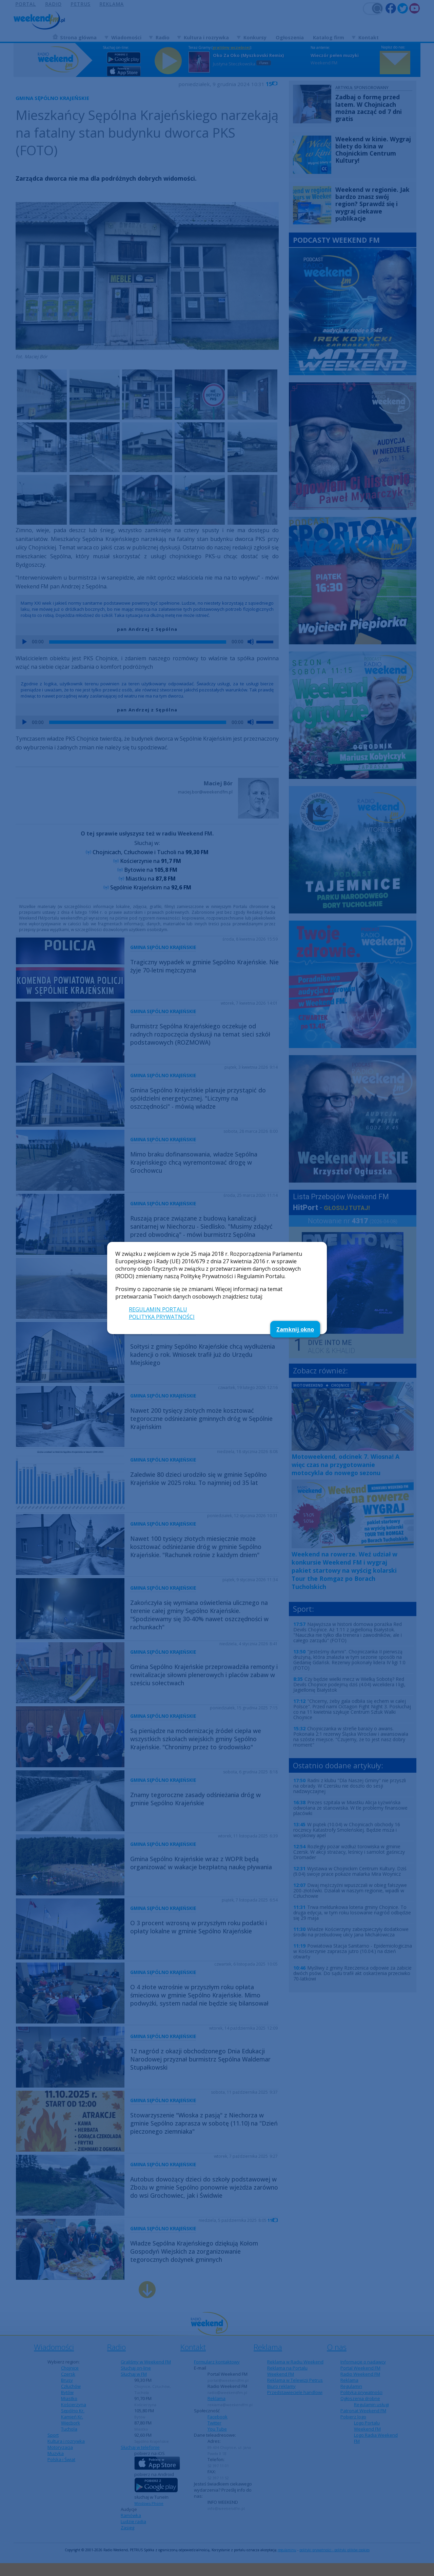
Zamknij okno (295, 1329)
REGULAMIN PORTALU (158, 1309)
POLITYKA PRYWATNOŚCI (162, 1317)
